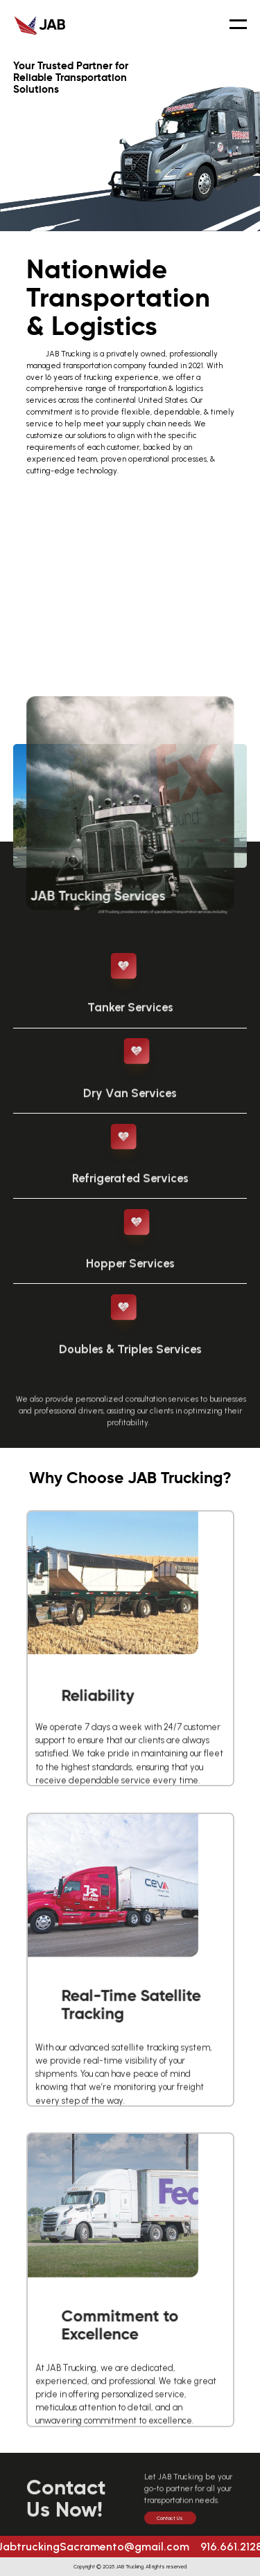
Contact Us (170, 2526)
